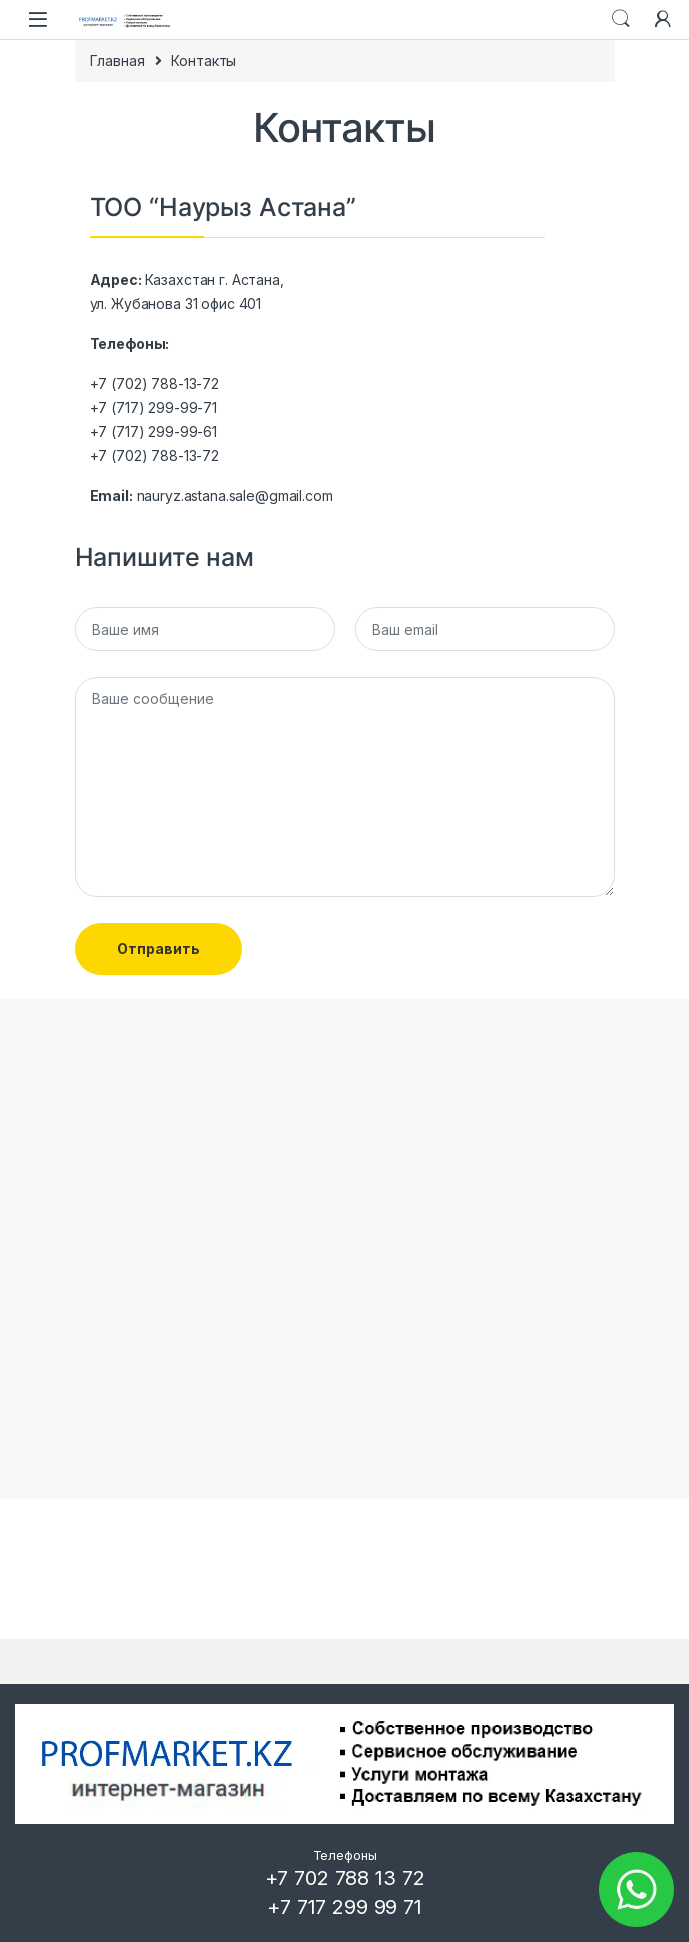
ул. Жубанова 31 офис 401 (176, 303)
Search (621, 19)
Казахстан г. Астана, (214, 279)
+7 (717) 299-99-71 (153, 407)
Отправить (158, 948)
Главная (117, 60)
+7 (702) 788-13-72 (154, 383)
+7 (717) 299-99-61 (153, 431)
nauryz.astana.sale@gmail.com (235, 495)
